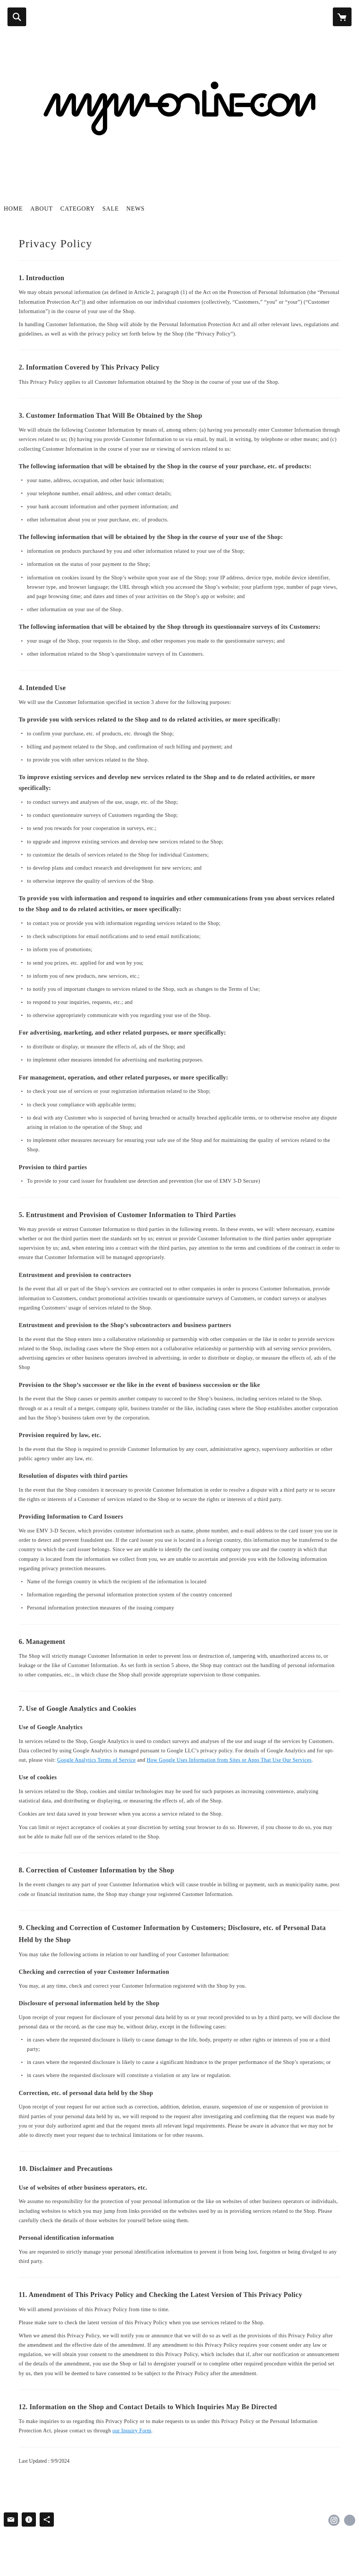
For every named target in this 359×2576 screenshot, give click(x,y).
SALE (110, 208)
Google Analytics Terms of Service (96, 1760)
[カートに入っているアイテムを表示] (342, 16)
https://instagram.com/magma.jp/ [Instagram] (334, 2520)
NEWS (135, 208)
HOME (13, 208)
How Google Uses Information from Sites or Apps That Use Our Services (229, 1760)
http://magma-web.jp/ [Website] (349, 2520)
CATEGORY (77, 208)
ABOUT (41, 208)
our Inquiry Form (132, 2430)
